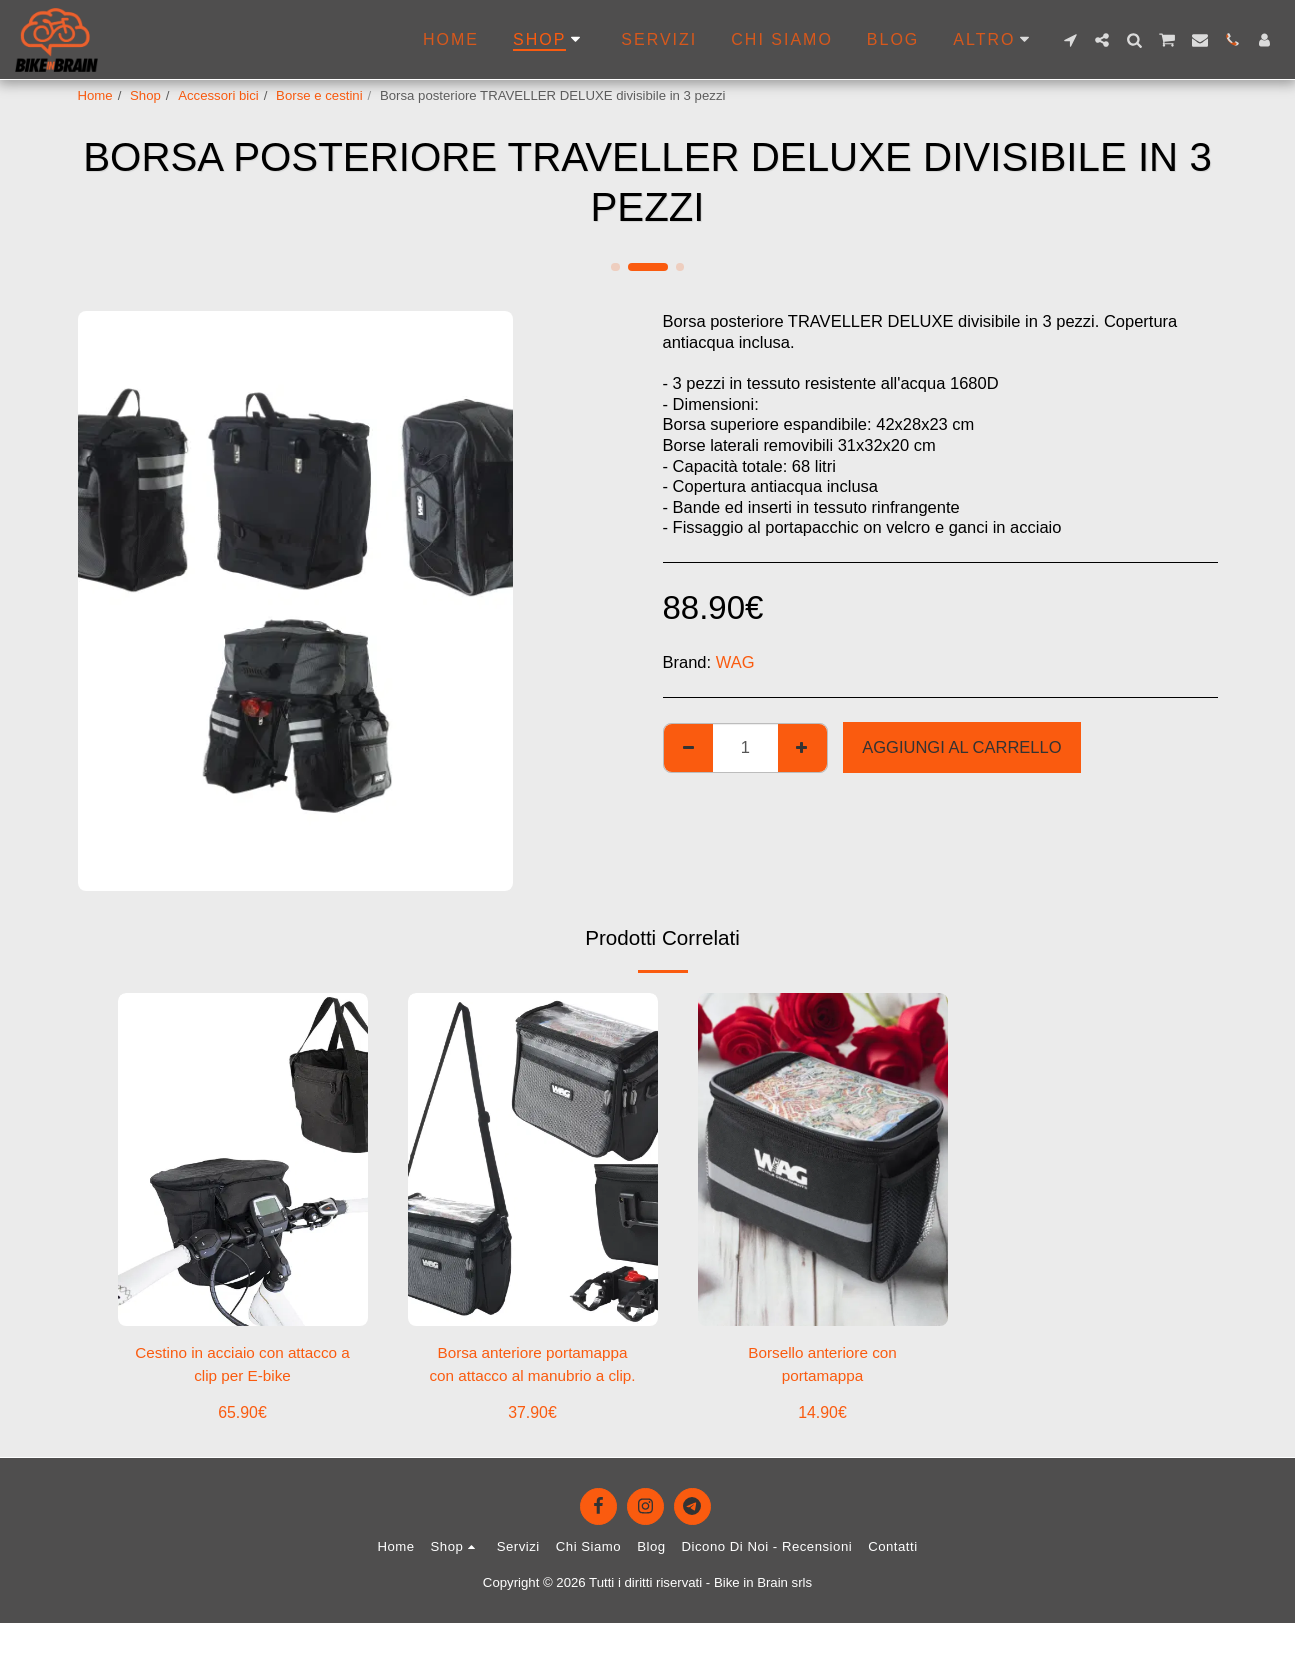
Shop (145, 95)
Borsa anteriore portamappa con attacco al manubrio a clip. (532, 1368)
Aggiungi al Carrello (961, 747)
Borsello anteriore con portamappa (822, 1366)
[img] (243, 1159)
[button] (1070, 40)
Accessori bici (218, 95)
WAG (735, 662)
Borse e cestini (319, 95)
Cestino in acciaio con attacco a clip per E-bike (242, 1366)
